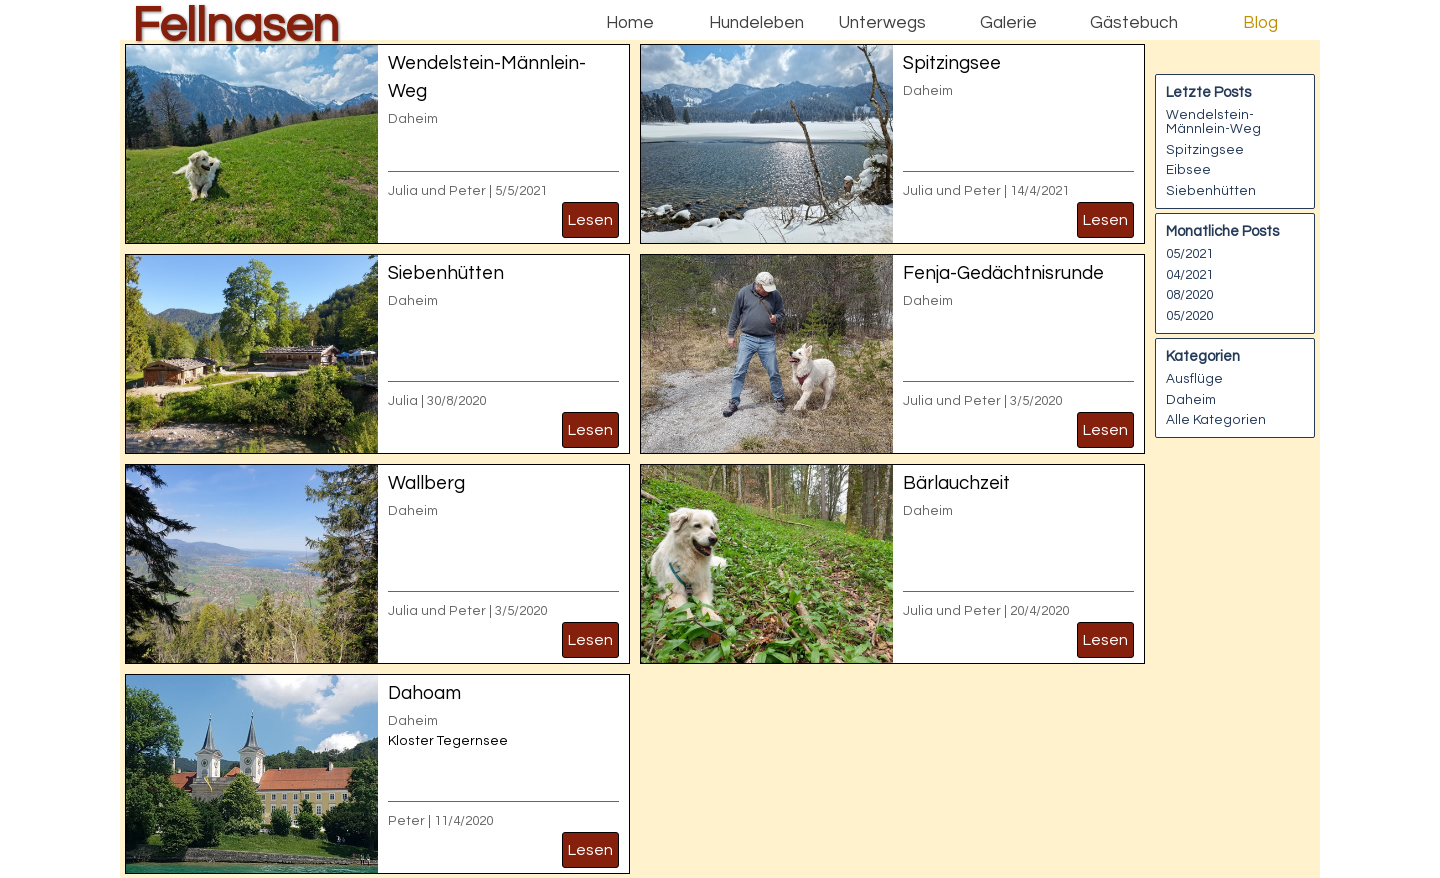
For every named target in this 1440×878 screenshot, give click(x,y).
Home (630, 23)
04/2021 (1189, 275)
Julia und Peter (437, 191)
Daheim (413, 119)
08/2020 (1189, 295)
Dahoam (424, 693)
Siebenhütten (446, 273)
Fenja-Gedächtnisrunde (1003, 273)
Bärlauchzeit (956, 483)
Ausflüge (1194, 379)
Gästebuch (1134, 23)
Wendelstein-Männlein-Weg (1213, 122)
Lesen (590, 220)
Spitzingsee (952, 63)
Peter (406, 821)
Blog (1260, 23)
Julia (403, 401)
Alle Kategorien (1216, 420)
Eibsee (1188, 170)
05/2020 (1189, 316)
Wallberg (426, 483)
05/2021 (1189, 254)
